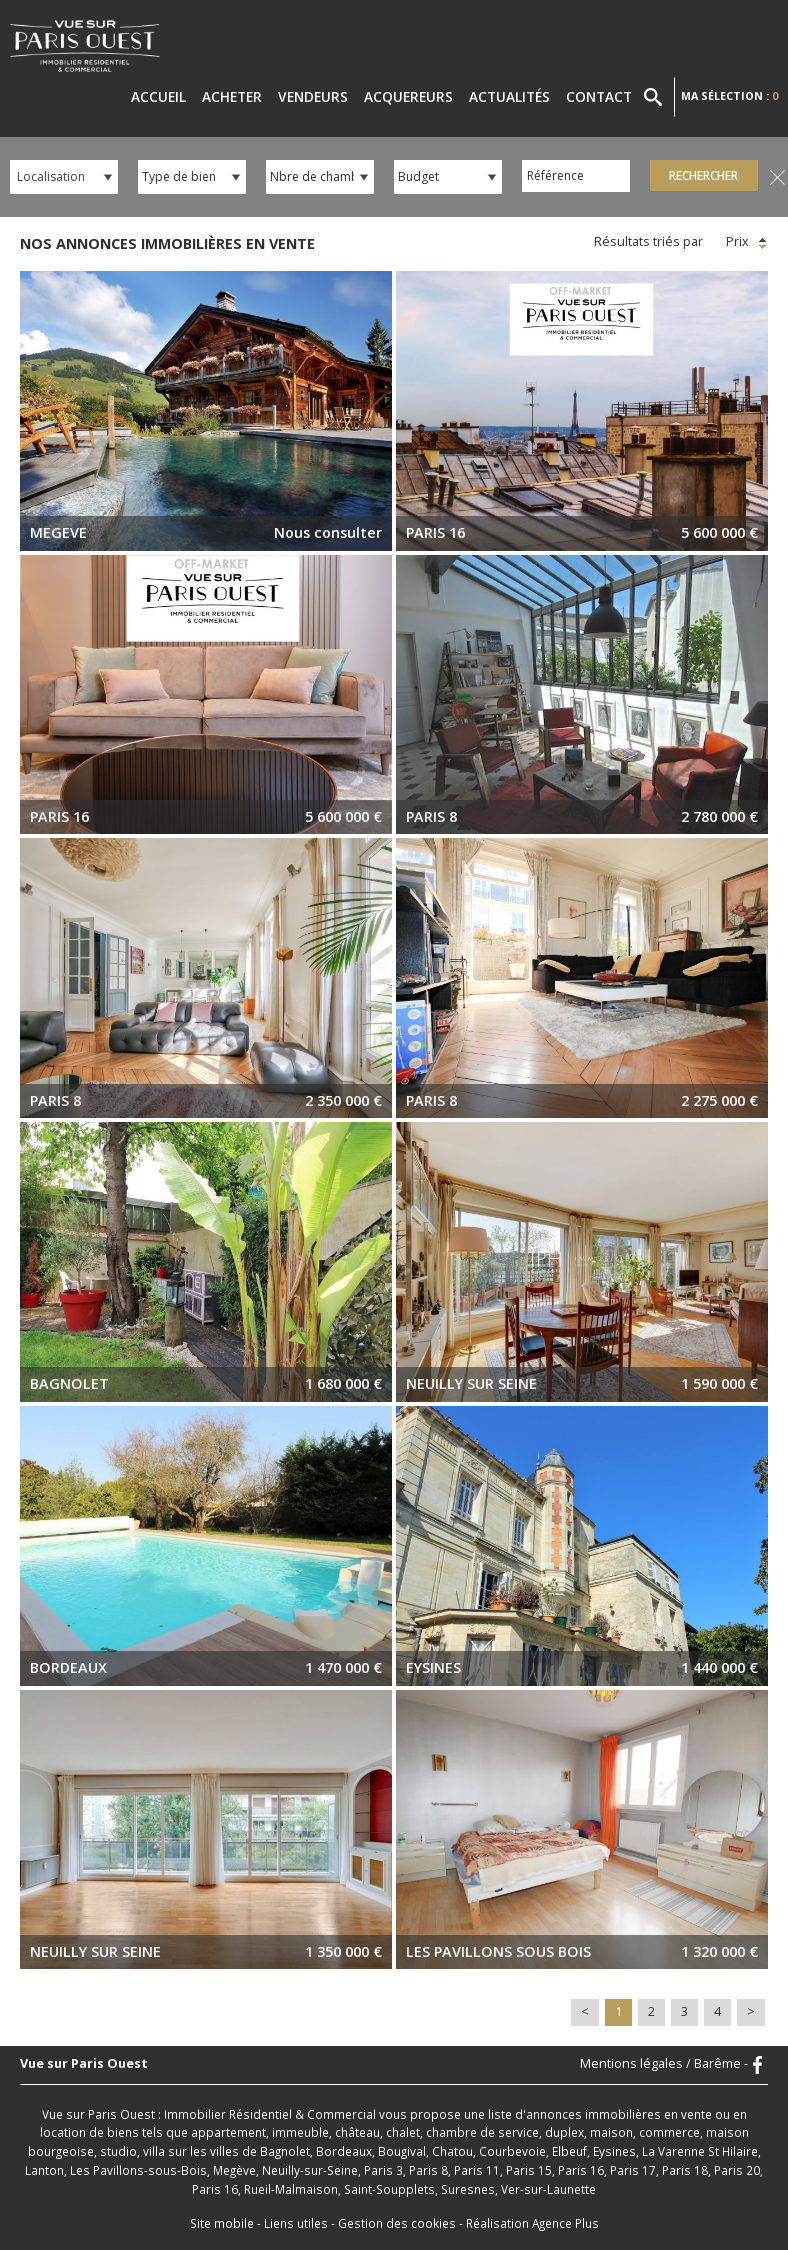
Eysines (614, 2151)
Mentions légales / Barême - (664, 2064)
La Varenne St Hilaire (700, 2151)
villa (154, 2151)
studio (118, 2151)
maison (611, 2132)
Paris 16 (581, 2170)
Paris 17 (633, 2170)
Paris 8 (428, 2170)
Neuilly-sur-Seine (310, 2170)
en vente (688, 2114)
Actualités (509, 96)
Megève (234, 2170)
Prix (748, 241)
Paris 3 (383, 2170)
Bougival (402, 2151)
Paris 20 (737, 2170)
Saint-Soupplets (389, 2189)
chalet (403, 2132)
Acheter (232, 96)
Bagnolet (285, 2151)
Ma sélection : (729, 95)
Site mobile (222, 2223)
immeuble (300, 2132)
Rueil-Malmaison (291, 2189)
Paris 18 (685, 2170)
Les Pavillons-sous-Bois (138, 2170)
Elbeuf (569, 2151)
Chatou (452, 2151)
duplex (564, 2132)
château (357, 2132)
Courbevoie (512, 2151)
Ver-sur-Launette (548, 2189)
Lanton (44, 2170)
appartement (228, 2132)
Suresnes (468, 2189)
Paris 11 (477, 2170)
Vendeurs (313, 96)
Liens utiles (296, 2223)
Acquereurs (408, 96)
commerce (669, 2132)
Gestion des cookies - (402, 2223)
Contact (599, 96)
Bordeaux (344, 2151)
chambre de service (482, 2132)
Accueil (158, 96)
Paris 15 (529, 2170)
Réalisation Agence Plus (532, 2223)
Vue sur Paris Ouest (84, 2064)
